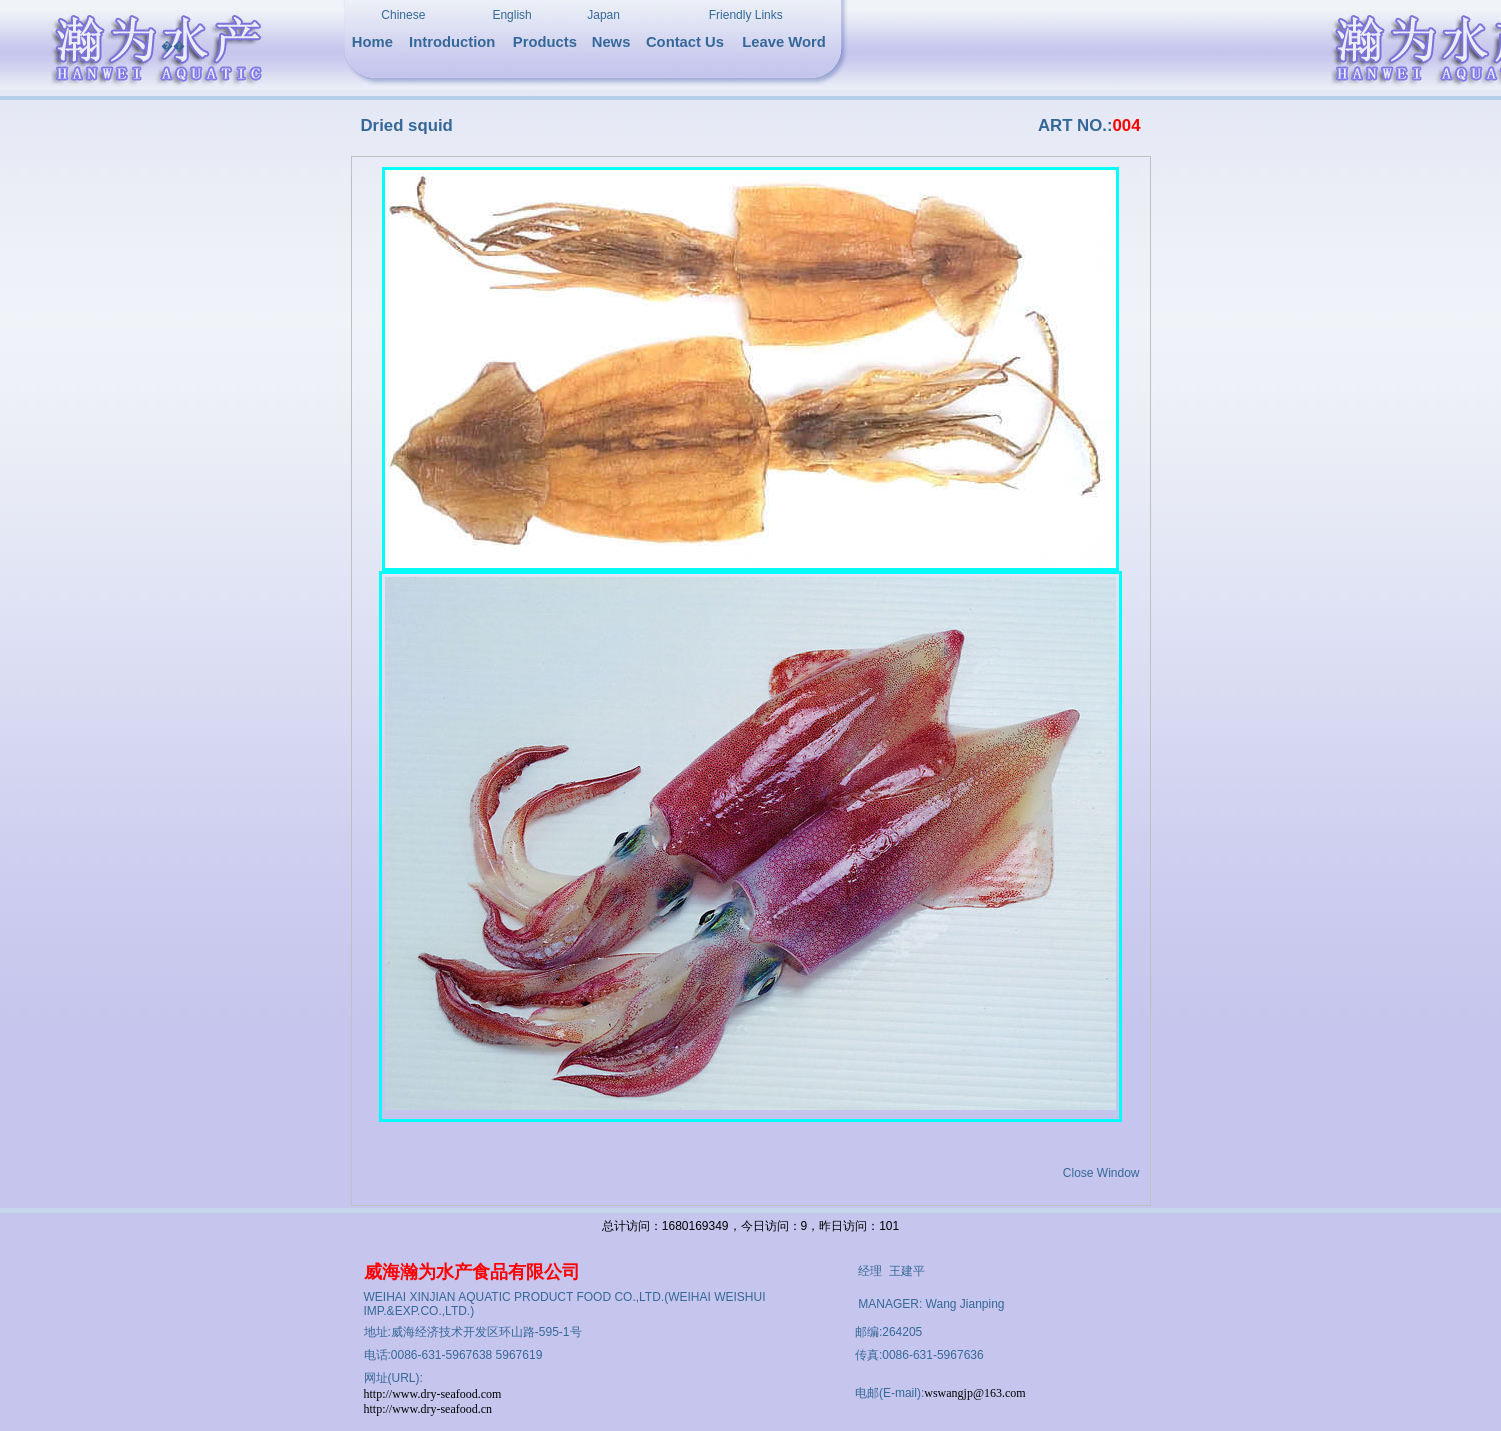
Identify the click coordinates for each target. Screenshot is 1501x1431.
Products (545, 42)
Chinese (403, 15)
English (511, 15)
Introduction (452, 42)
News (611, 42)
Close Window (1101, 1173)
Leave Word (784, 42)
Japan (603, 15)
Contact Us (685, 42)
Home (372, 42)
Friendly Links (746, 15)
